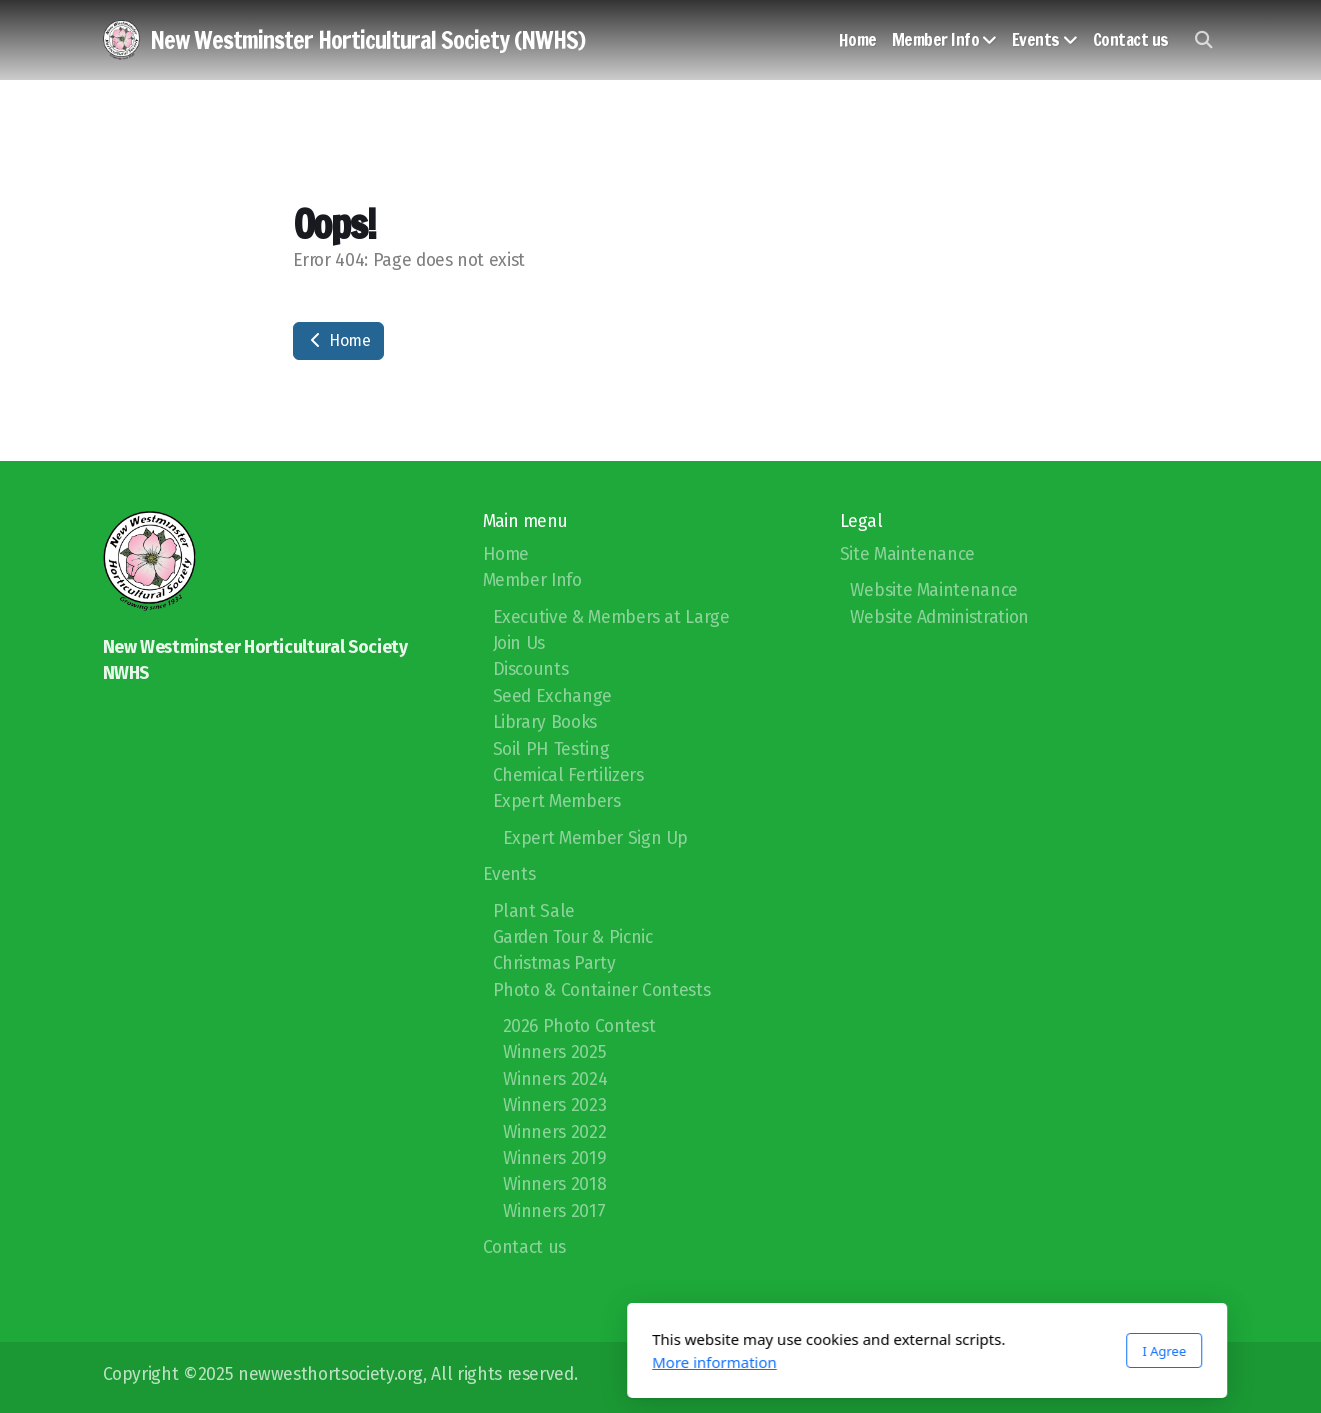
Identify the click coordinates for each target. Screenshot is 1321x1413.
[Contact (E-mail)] (1204, 1377)
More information (448, 1362)
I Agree (898, 1351)
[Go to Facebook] (1174, 1377)
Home (338, 340)
